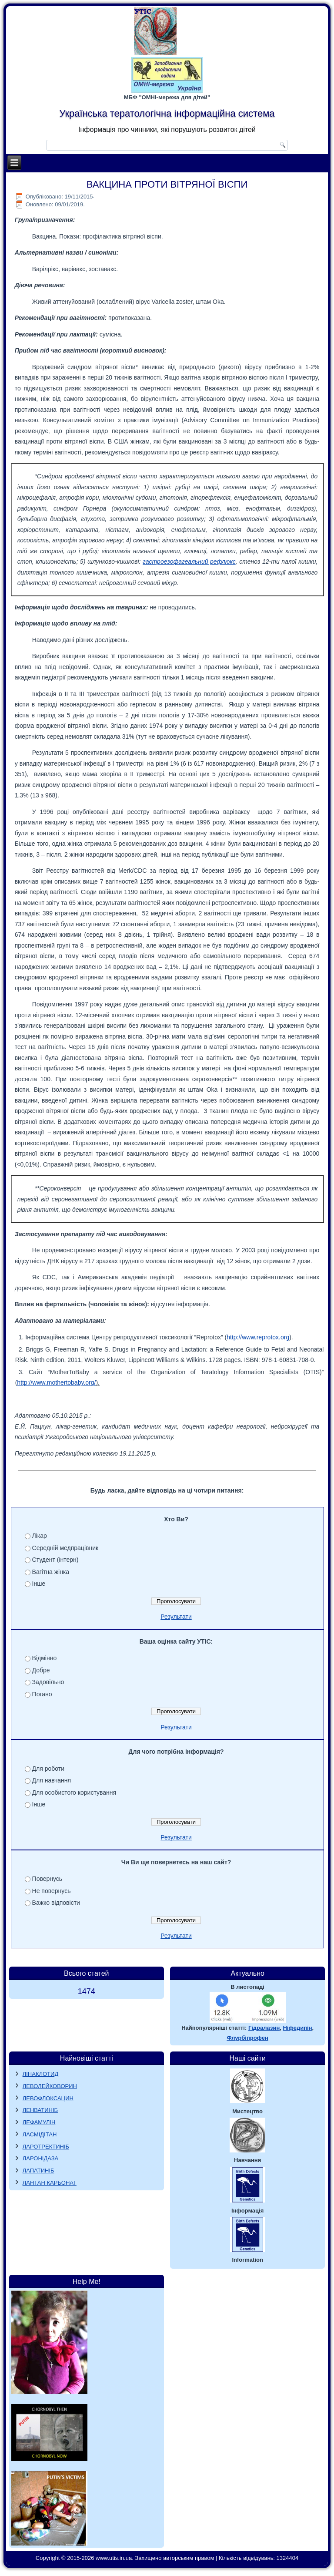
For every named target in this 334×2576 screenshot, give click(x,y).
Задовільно (48, 1681)
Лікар (39, 1535)
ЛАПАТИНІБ (38, 2170)
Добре (41, 1670)
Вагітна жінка (51, 1571)
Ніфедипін (297, 2027)
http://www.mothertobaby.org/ (56, 1382)
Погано (42, 1694)
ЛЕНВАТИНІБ (40, 2110)
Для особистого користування (74, 1792)
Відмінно (44, 1658)
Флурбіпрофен (247, 2038)
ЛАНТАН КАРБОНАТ (50, 2182)
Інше (39, 1583)
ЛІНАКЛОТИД (41, 2074)
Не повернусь (51, 1890)
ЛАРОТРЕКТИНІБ (46, 2146)
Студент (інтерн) (55, 1559)
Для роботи (48, 1768)
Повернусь (47, 1878)
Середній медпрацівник (65, 1547)
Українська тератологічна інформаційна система (166, 113)
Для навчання (51, 1780)
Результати (176, 1616)
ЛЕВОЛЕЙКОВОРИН (50, 2086)
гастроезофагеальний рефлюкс (189, 561)
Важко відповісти (56, 1902)
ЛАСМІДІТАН (40, 2134)
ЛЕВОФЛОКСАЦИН (48, 2098)
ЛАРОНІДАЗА (41, 2158)
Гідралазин (264, 2027)
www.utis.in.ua (114, 2558)
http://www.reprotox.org (258, 1337)
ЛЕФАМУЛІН (39, 2122)
